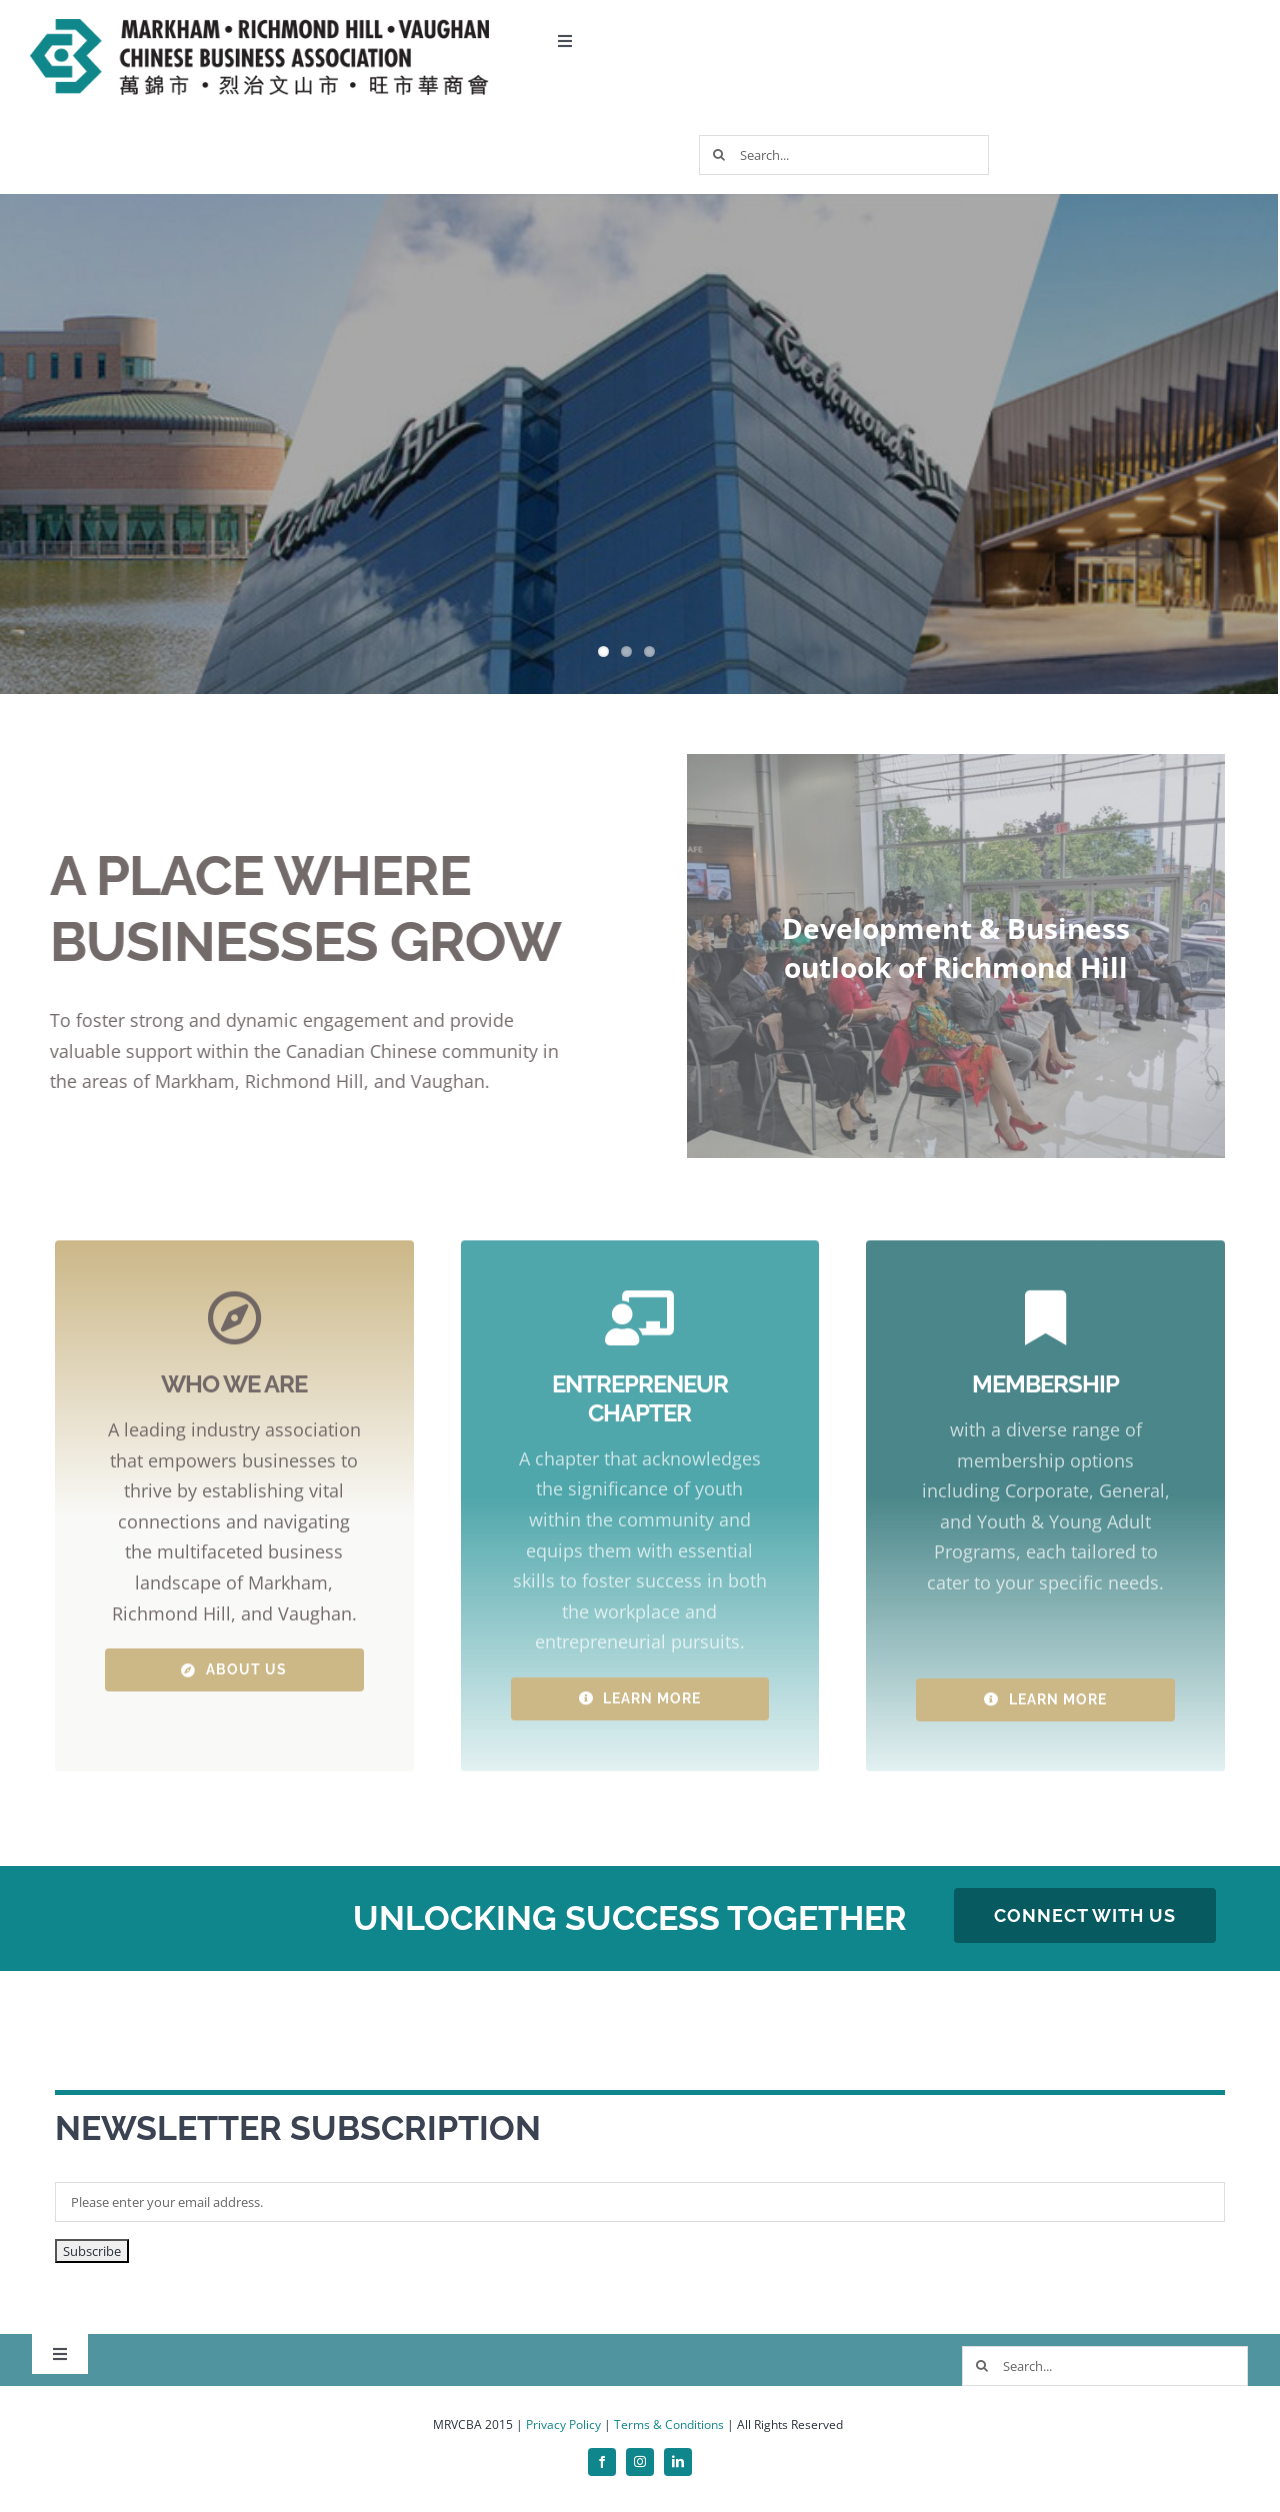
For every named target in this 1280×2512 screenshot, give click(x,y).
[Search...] (844, 155)
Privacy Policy (563, 2424)
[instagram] (640, 2462)
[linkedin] (678, 2462)
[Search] (719, 155)
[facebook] (602, 2462)
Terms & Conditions (669, 2424)
